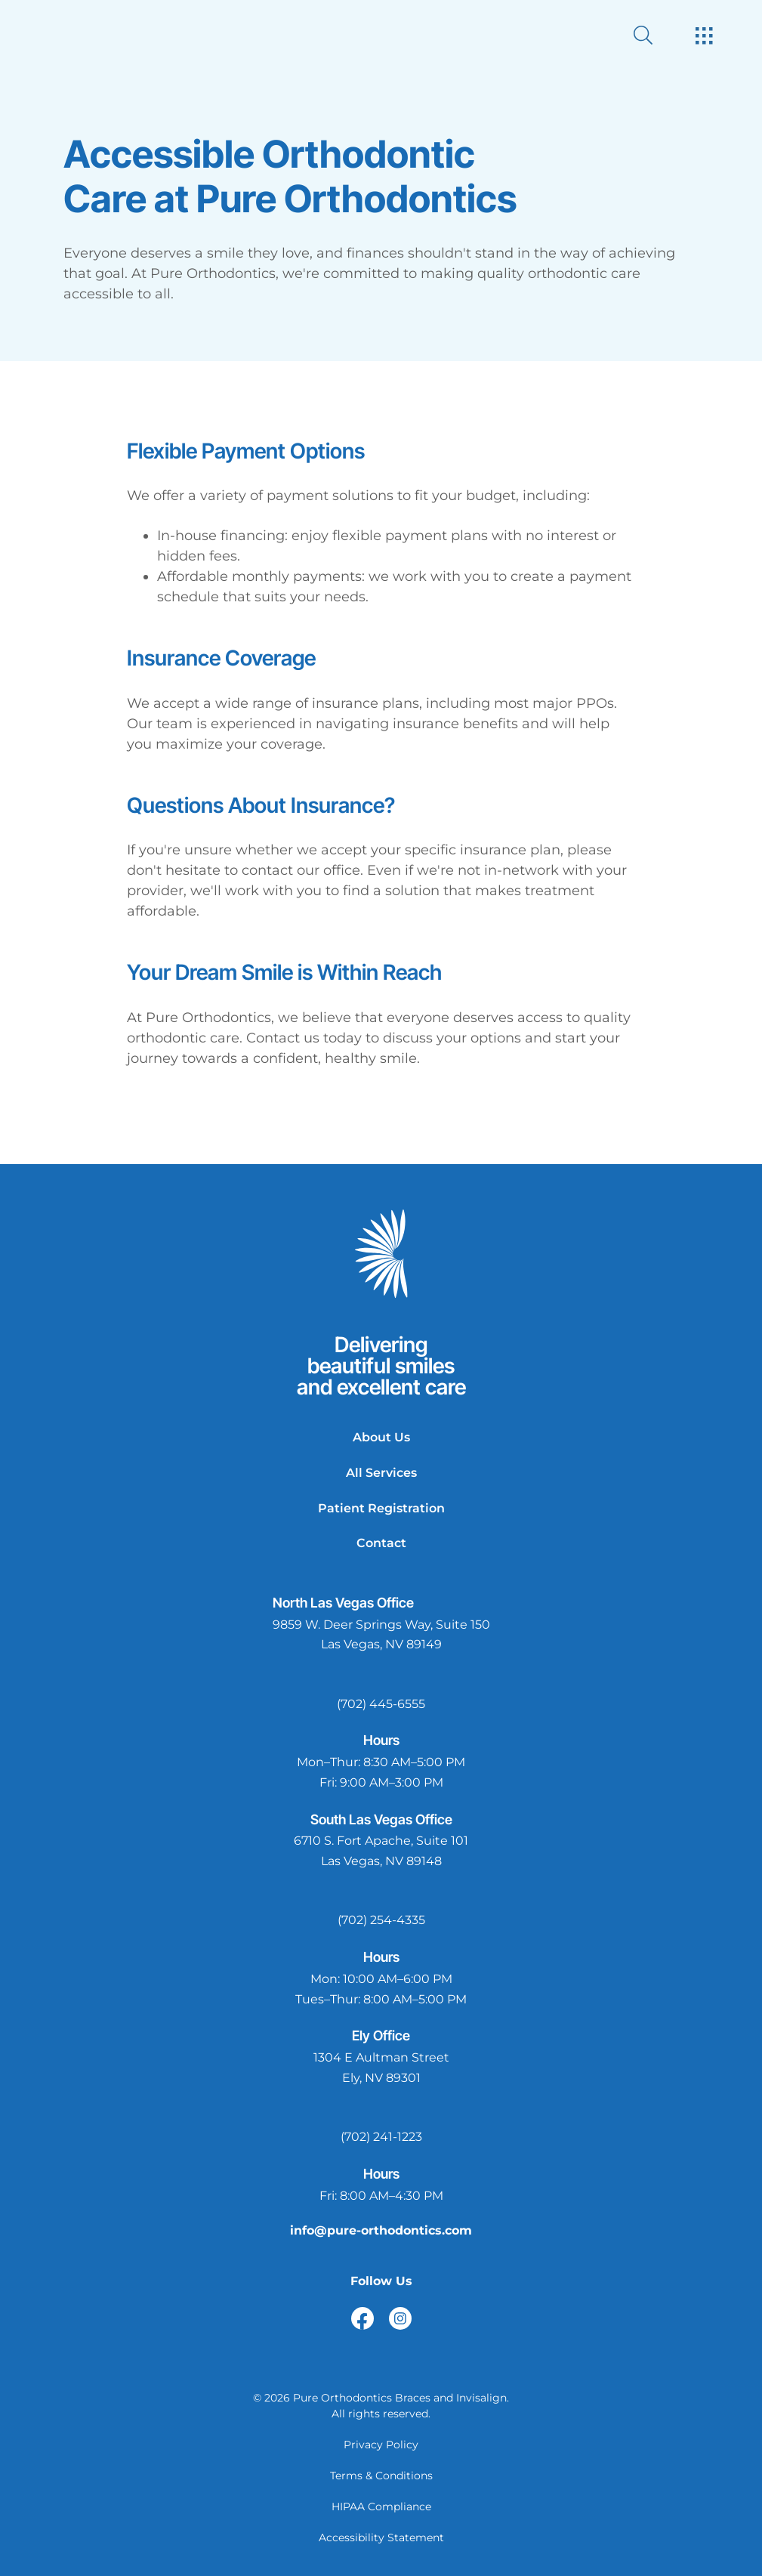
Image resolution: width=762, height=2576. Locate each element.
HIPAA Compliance (381, 2506)
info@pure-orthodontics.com (381, 2230)
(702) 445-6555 (381, 1704)
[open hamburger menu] (704, 37)
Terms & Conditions (381, 2475)
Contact (381, 1543)
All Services (381, 1473)
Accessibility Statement (381, 2537)
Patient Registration (381, 1508)
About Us (381, 1437)
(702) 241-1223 (381, 2137)
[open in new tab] (381, 1635)
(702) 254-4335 (381, 1920)
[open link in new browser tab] (362, 2318)
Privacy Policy (381, 2444)
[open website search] (655, 35)
